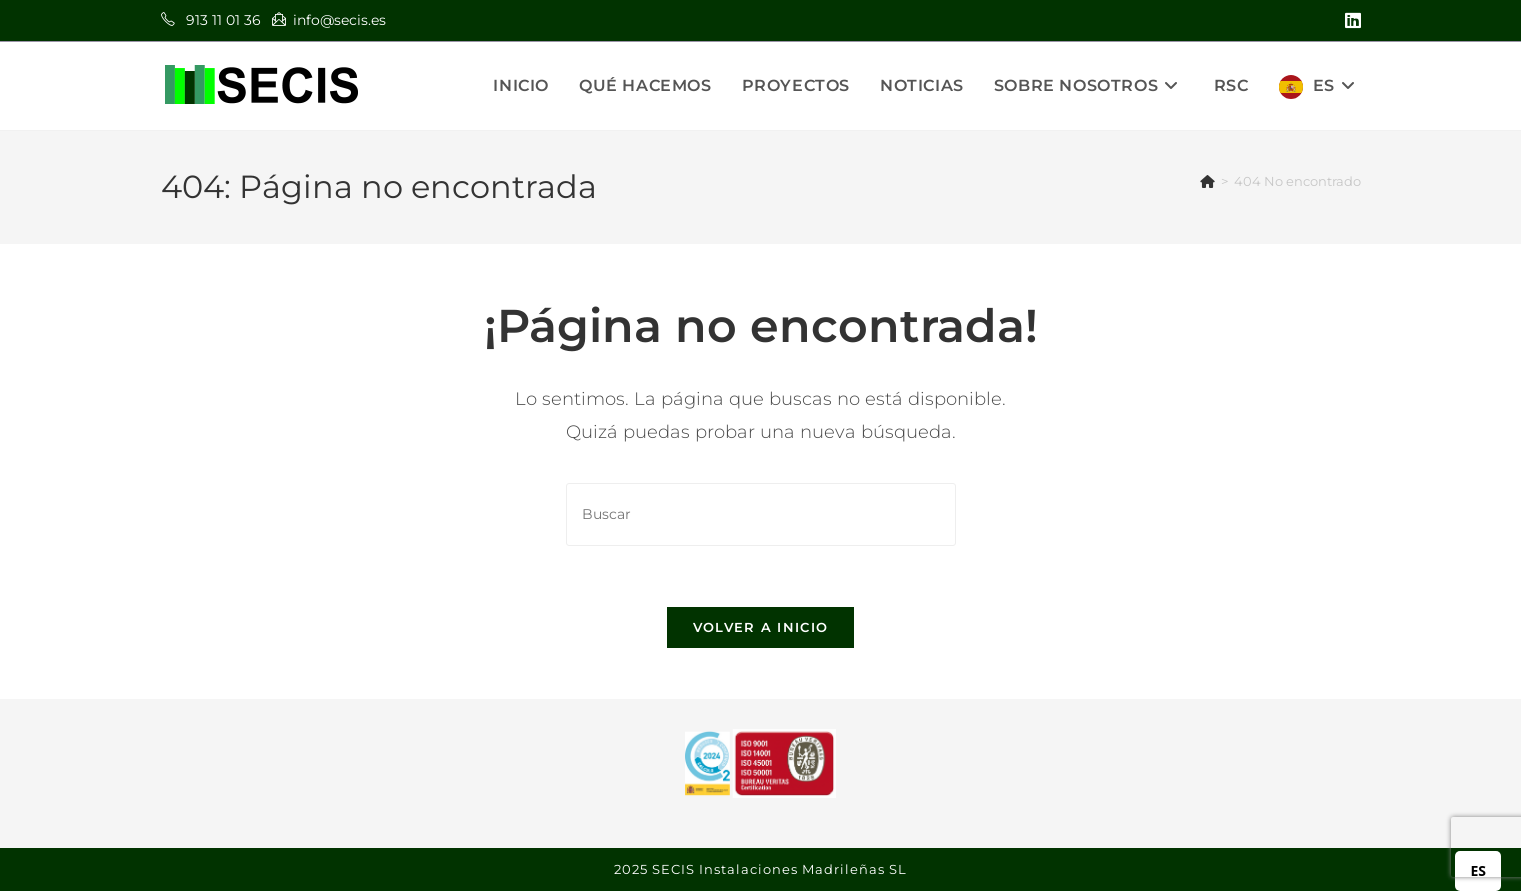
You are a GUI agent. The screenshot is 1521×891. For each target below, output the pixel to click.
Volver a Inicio (761, 627)
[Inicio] (1207, 181)
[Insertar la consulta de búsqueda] (761, 514)
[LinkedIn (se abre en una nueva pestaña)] (1350, 21)
